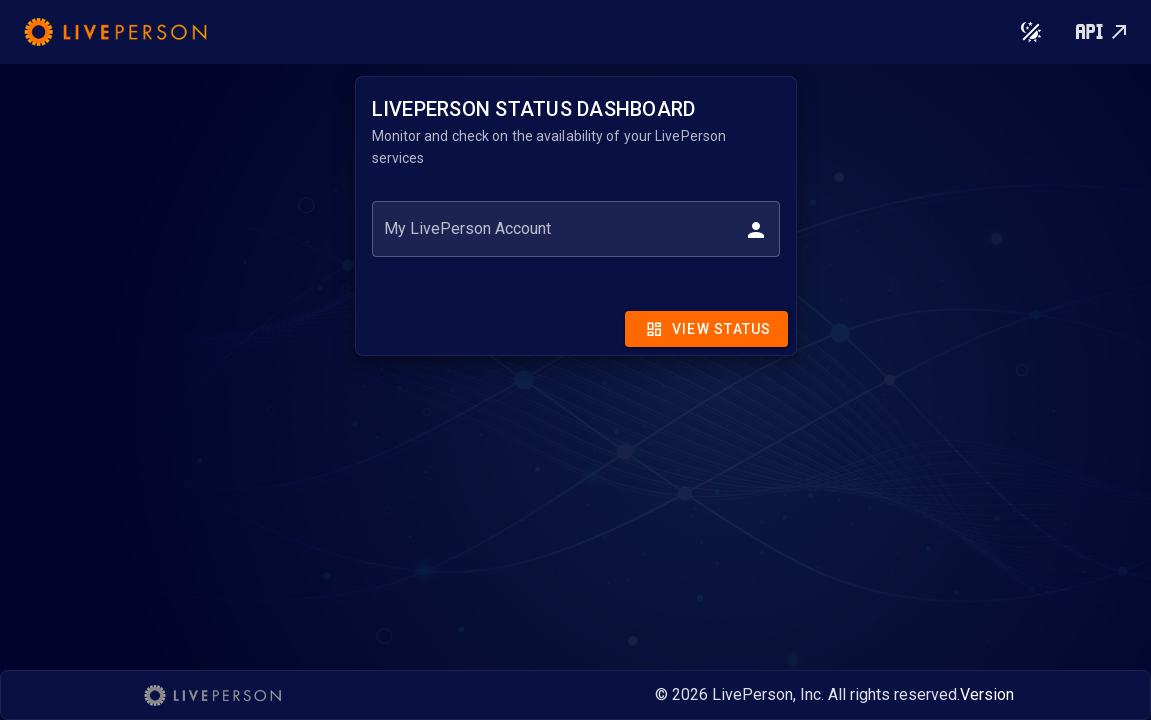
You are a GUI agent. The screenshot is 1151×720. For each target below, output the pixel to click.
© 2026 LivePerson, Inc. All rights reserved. (807, 694)
